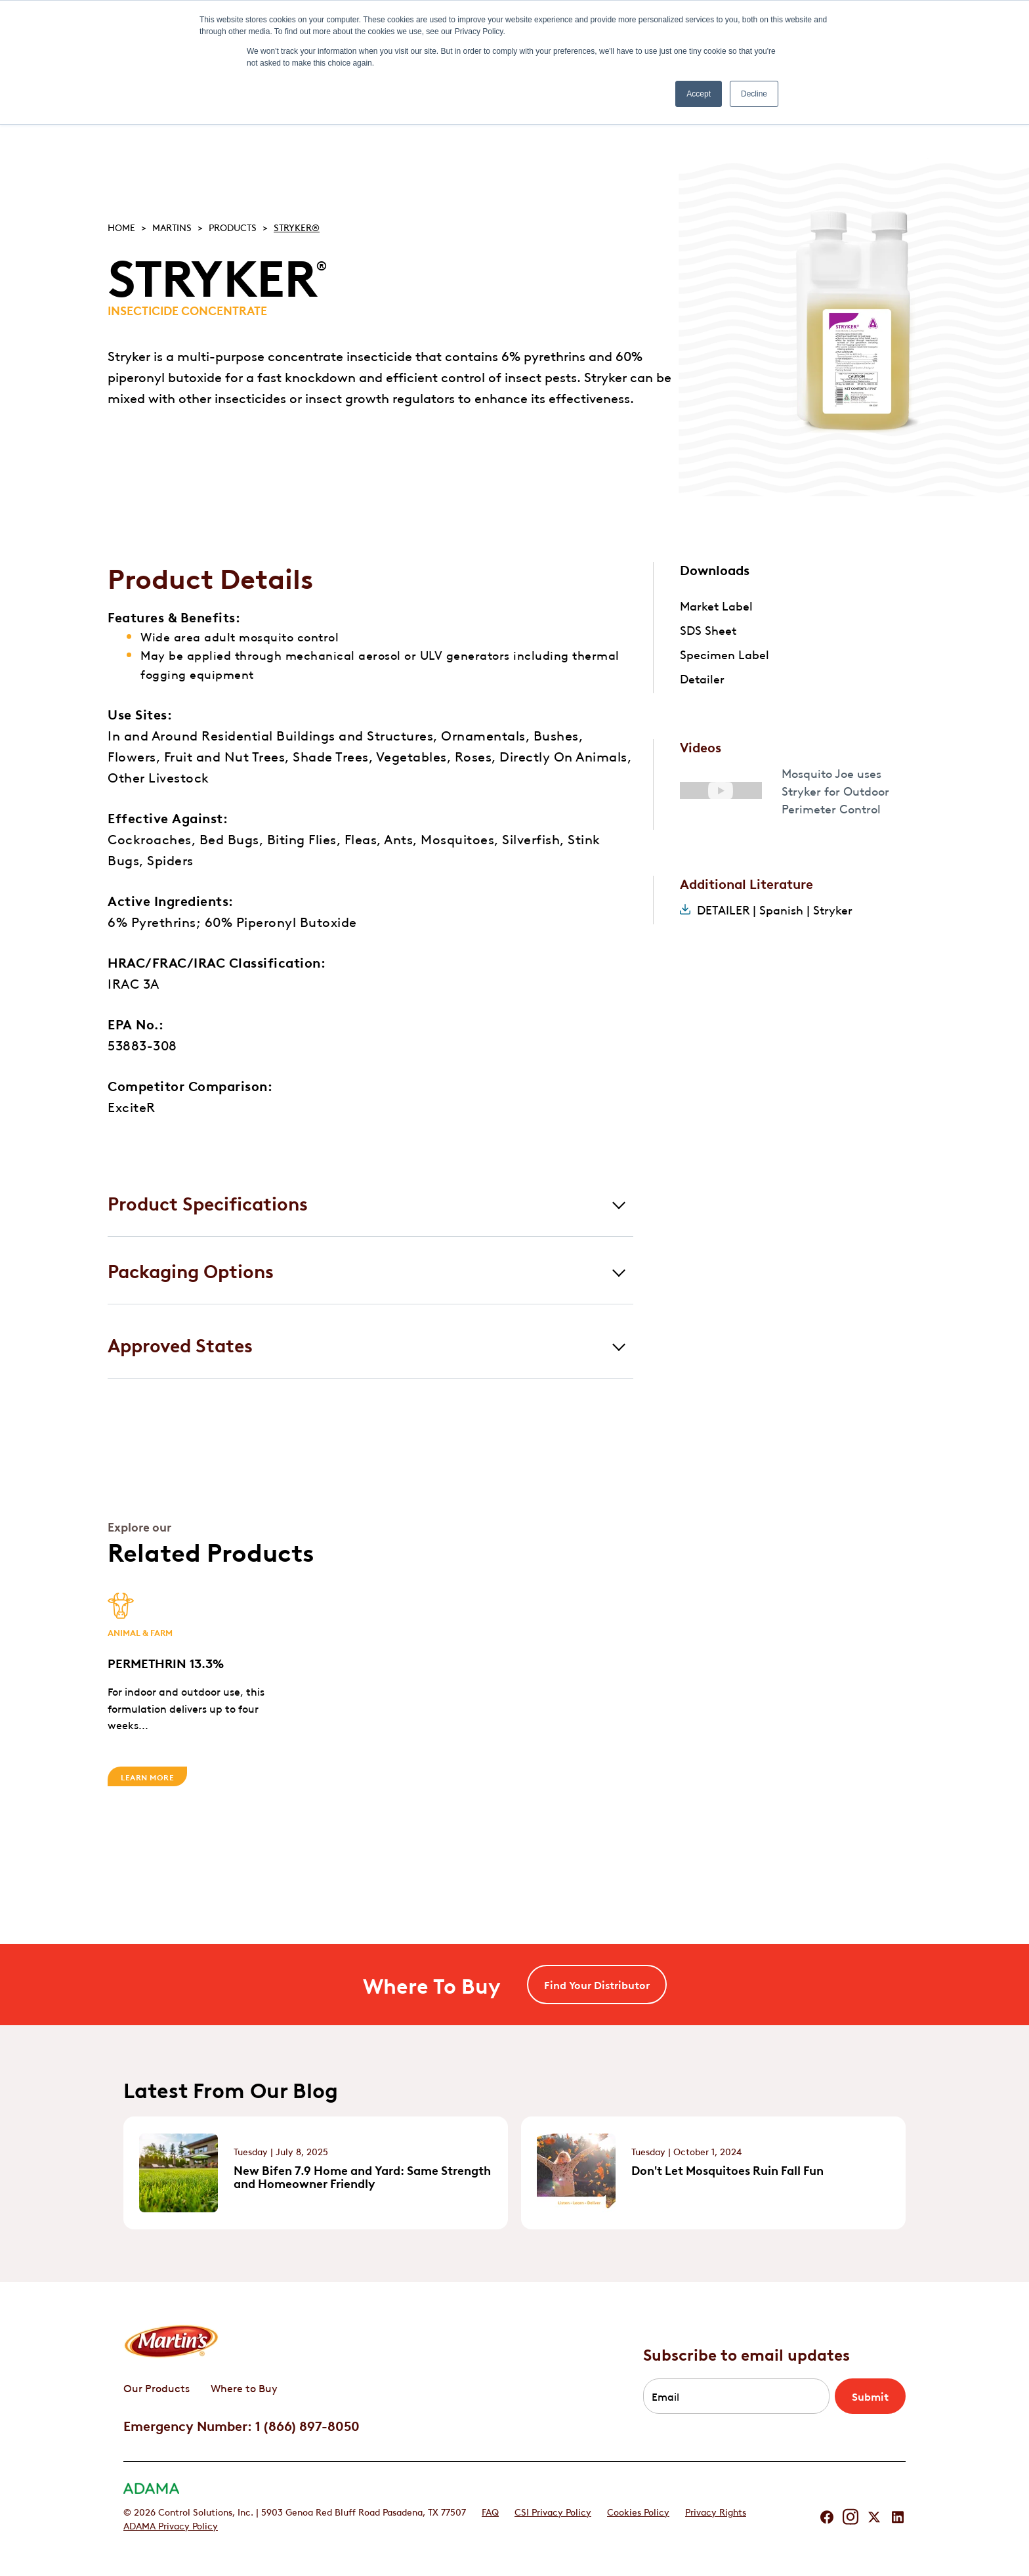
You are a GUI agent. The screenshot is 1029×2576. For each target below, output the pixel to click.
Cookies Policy (638, 2511)
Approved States (180, 1344)
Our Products (156, 2387)
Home (121, 226)
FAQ (490, 2511)
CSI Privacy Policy (552, 2511)
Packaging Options (191, 1270)
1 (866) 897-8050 (307, 2425)
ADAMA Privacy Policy (170, 2524)
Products (233, 226)
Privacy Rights (715, 2511)
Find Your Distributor (597, 1984)
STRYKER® (297, 226)
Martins (172, 226)
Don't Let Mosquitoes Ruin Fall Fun (727, 2169)
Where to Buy (244, 2387)
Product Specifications (208, 1202)
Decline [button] (754, 93)
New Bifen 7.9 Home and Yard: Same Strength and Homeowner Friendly (362, 2176)
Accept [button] (698, 93)
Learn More (147, 1776)
